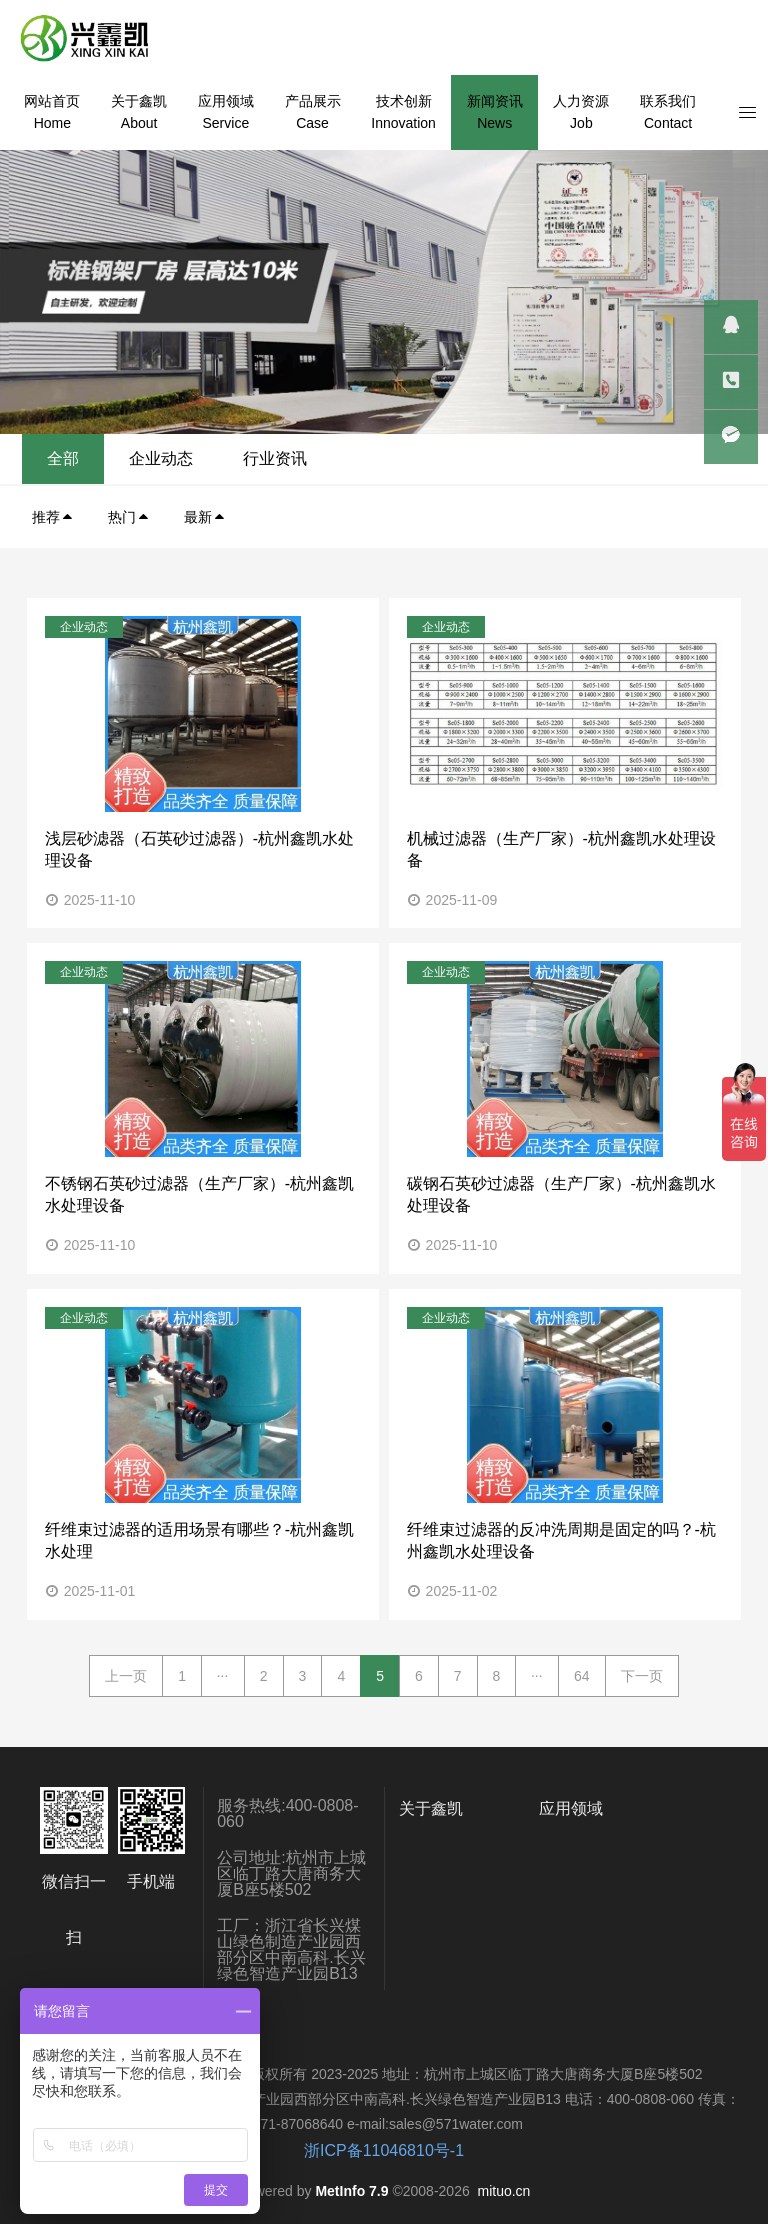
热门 (129, 517)
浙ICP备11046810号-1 (384, 2150)
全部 (477, 458)
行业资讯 (689, 458)
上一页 (126, 1676)
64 (582, 1676)
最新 (205, 517)
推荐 (53, 517)
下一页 (642, 1676)
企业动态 (575, 458)
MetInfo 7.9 (351, 2191)
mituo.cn (503, 2191)
